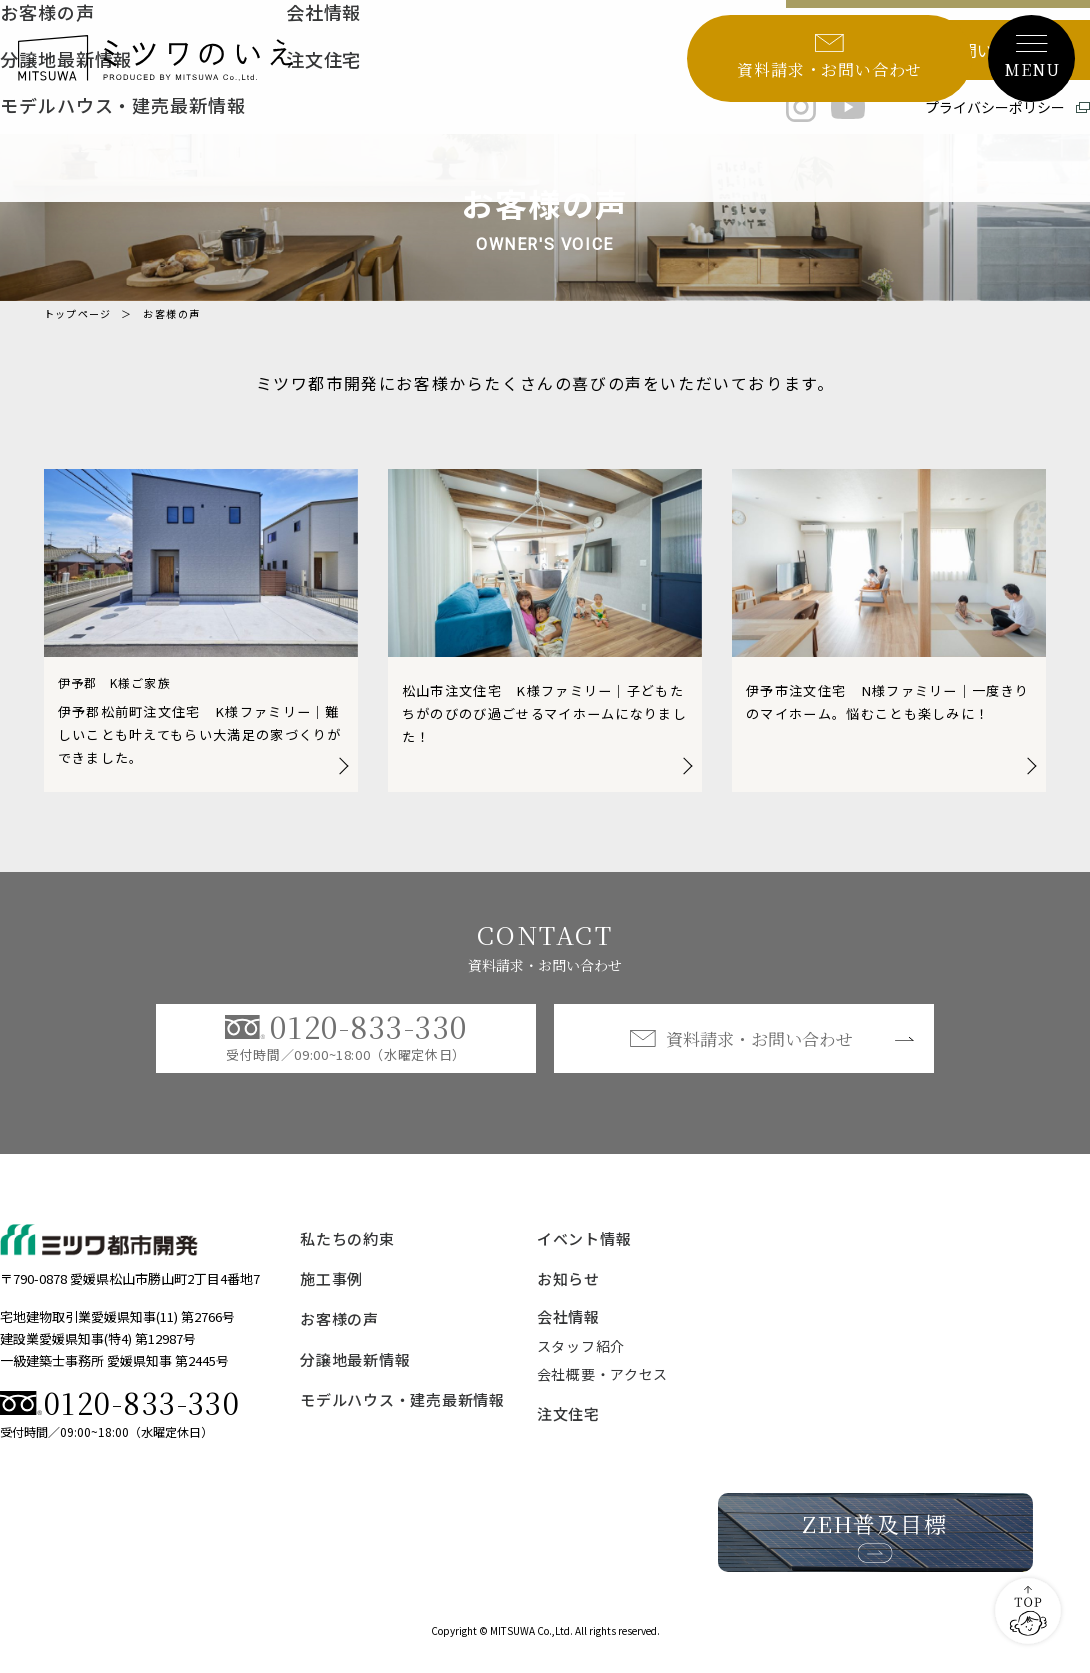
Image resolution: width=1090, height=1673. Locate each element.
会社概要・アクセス (602, 1389)
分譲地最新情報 (355, 1374)
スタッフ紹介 (581, 1361)
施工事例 (331, 1294)
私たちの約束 (347, 1253)
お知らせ (568, 1294)
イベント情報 (584, 1253)
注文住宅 (568, 1428)
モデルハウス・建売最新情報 (402, 1414)
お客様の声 (339, 1334)
